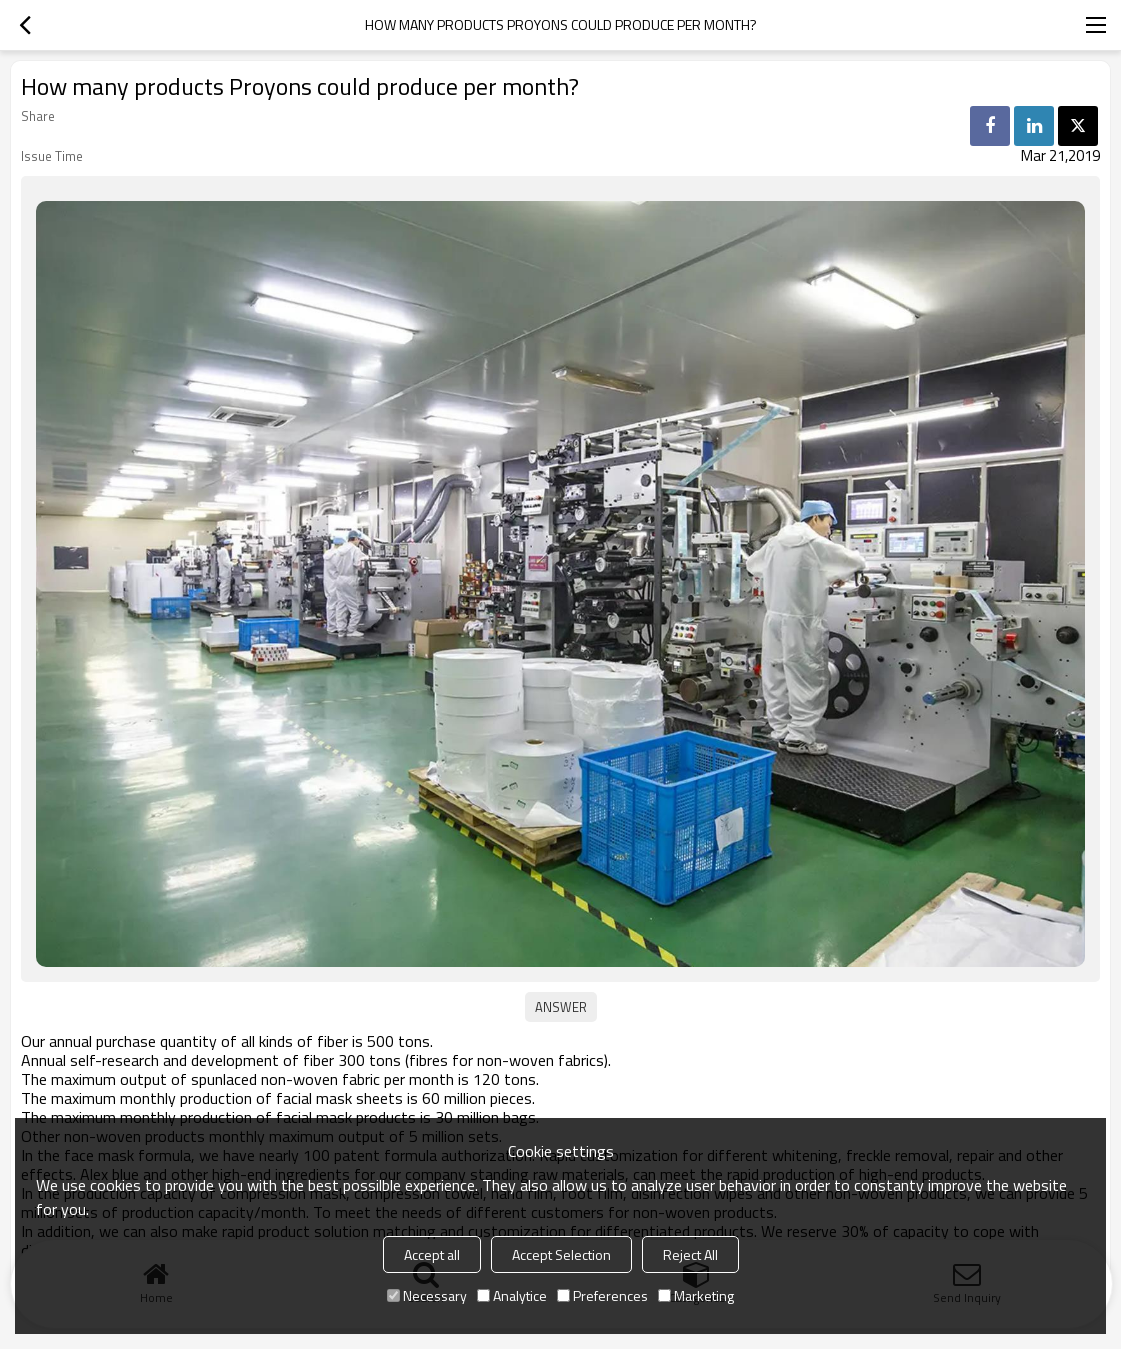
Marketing (696, 1295)
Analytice (512, 1295)
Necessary (427, 1295)
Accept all (432, 1254)
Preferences (602, 1295)
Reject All (690, 1254)
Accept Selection (561, 1254)
